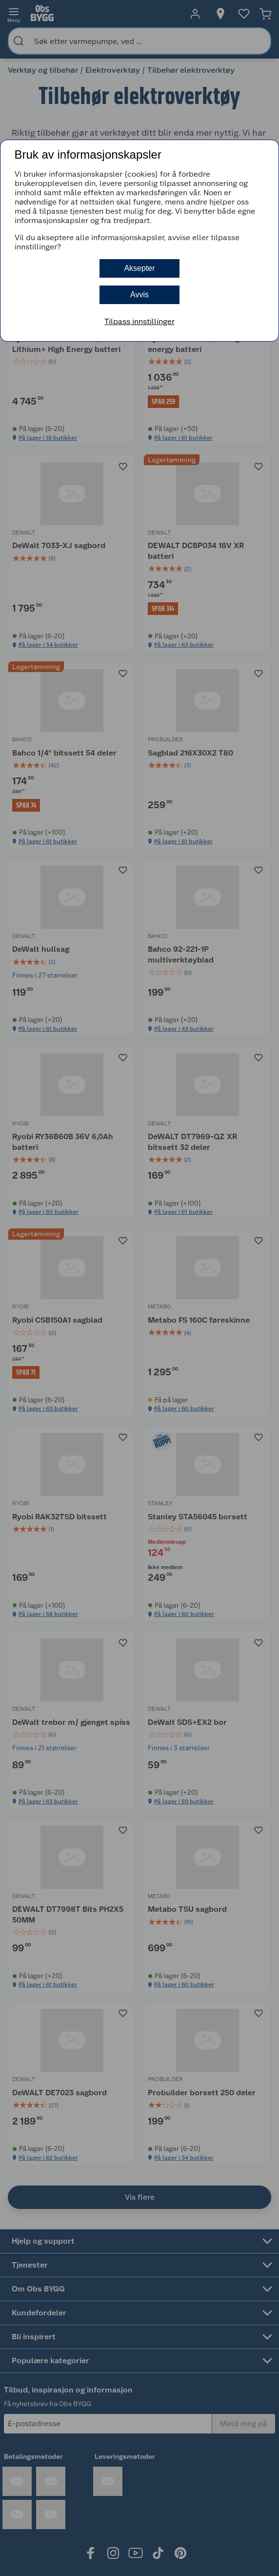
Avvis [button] (139, 294)
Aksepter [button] (139, 268)
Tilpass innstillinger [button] (139, 321)
